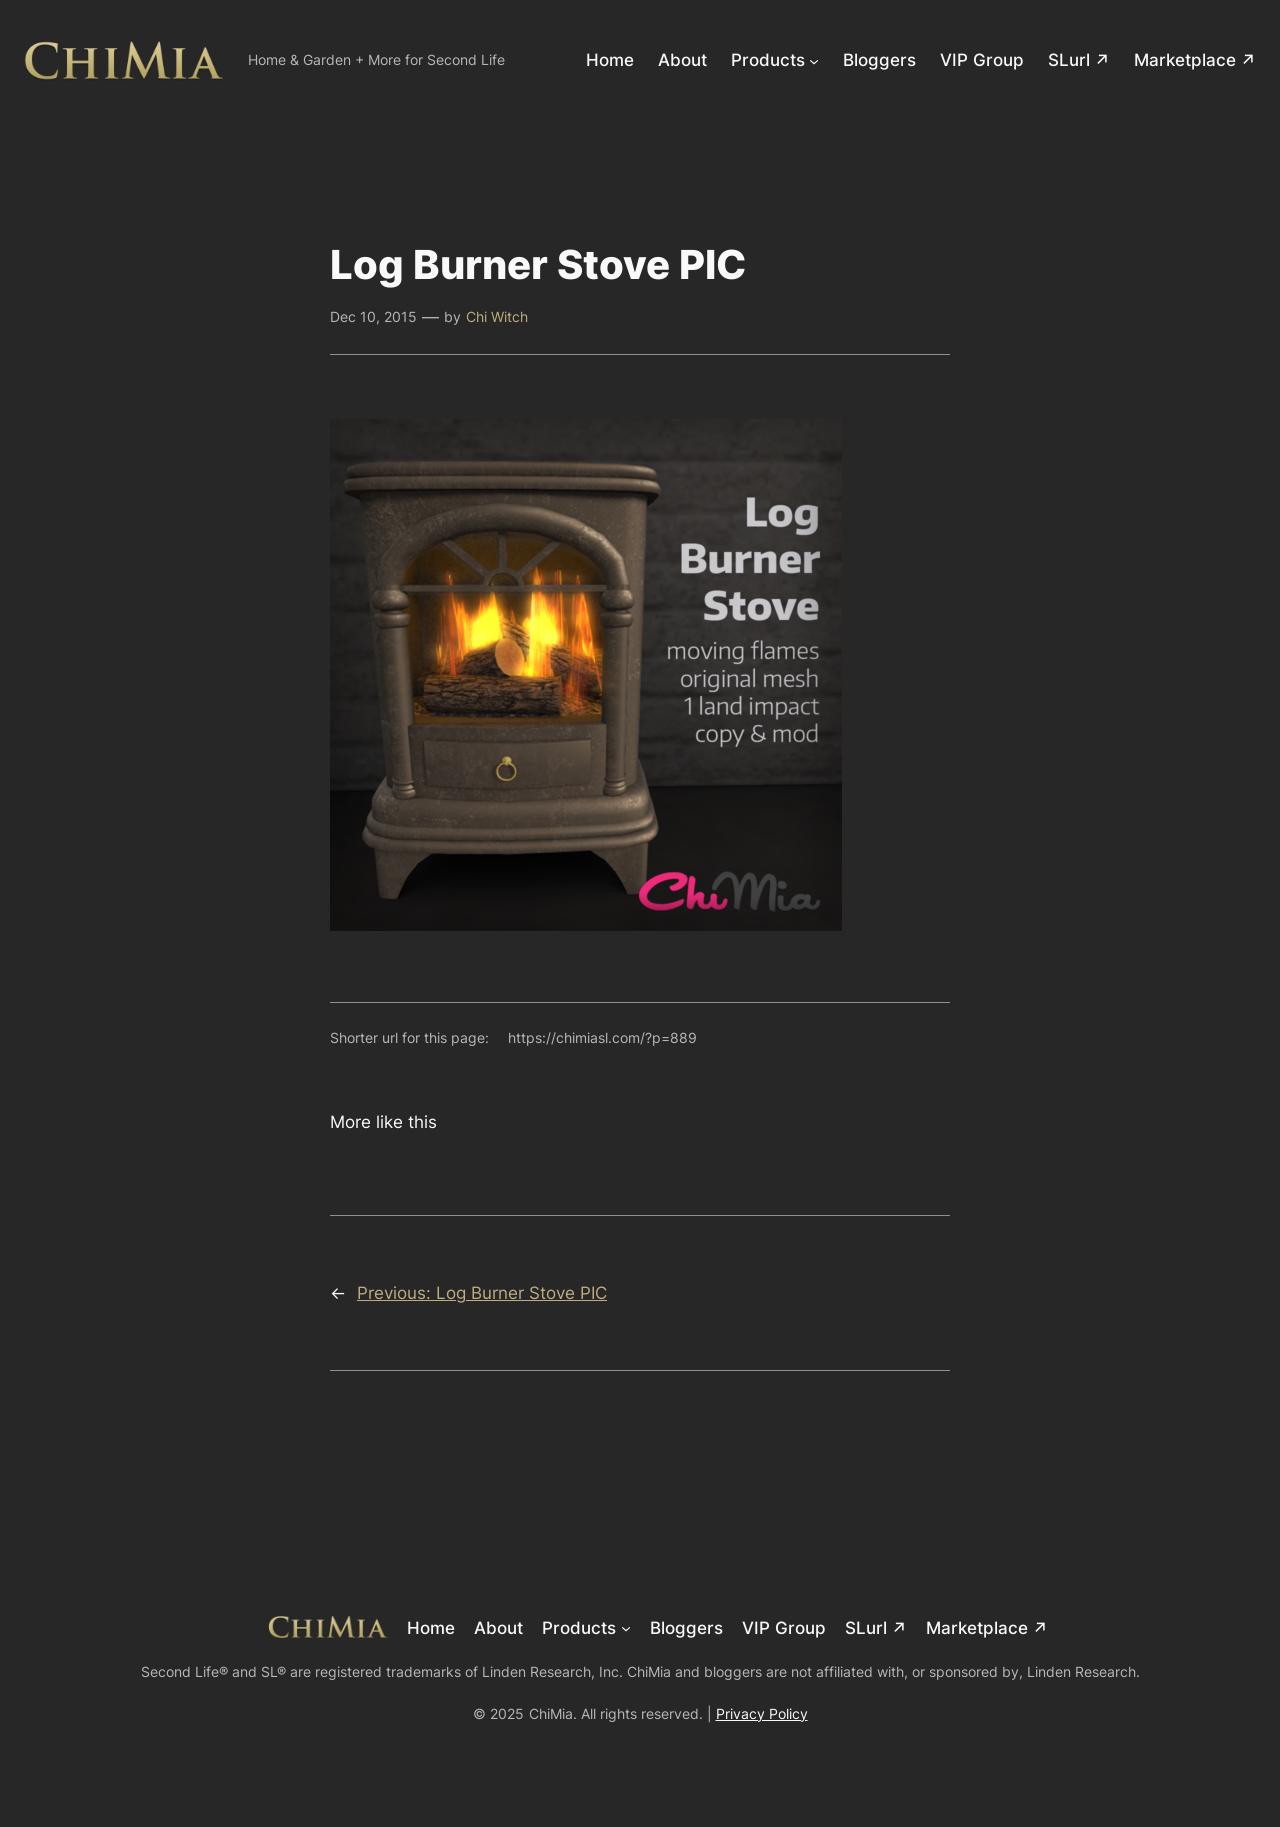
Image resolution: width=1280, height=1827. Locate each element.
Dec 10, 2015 (373, 316)
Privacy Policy (762, 1713)
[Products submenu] (814, 60)
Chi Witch (497, 316)
